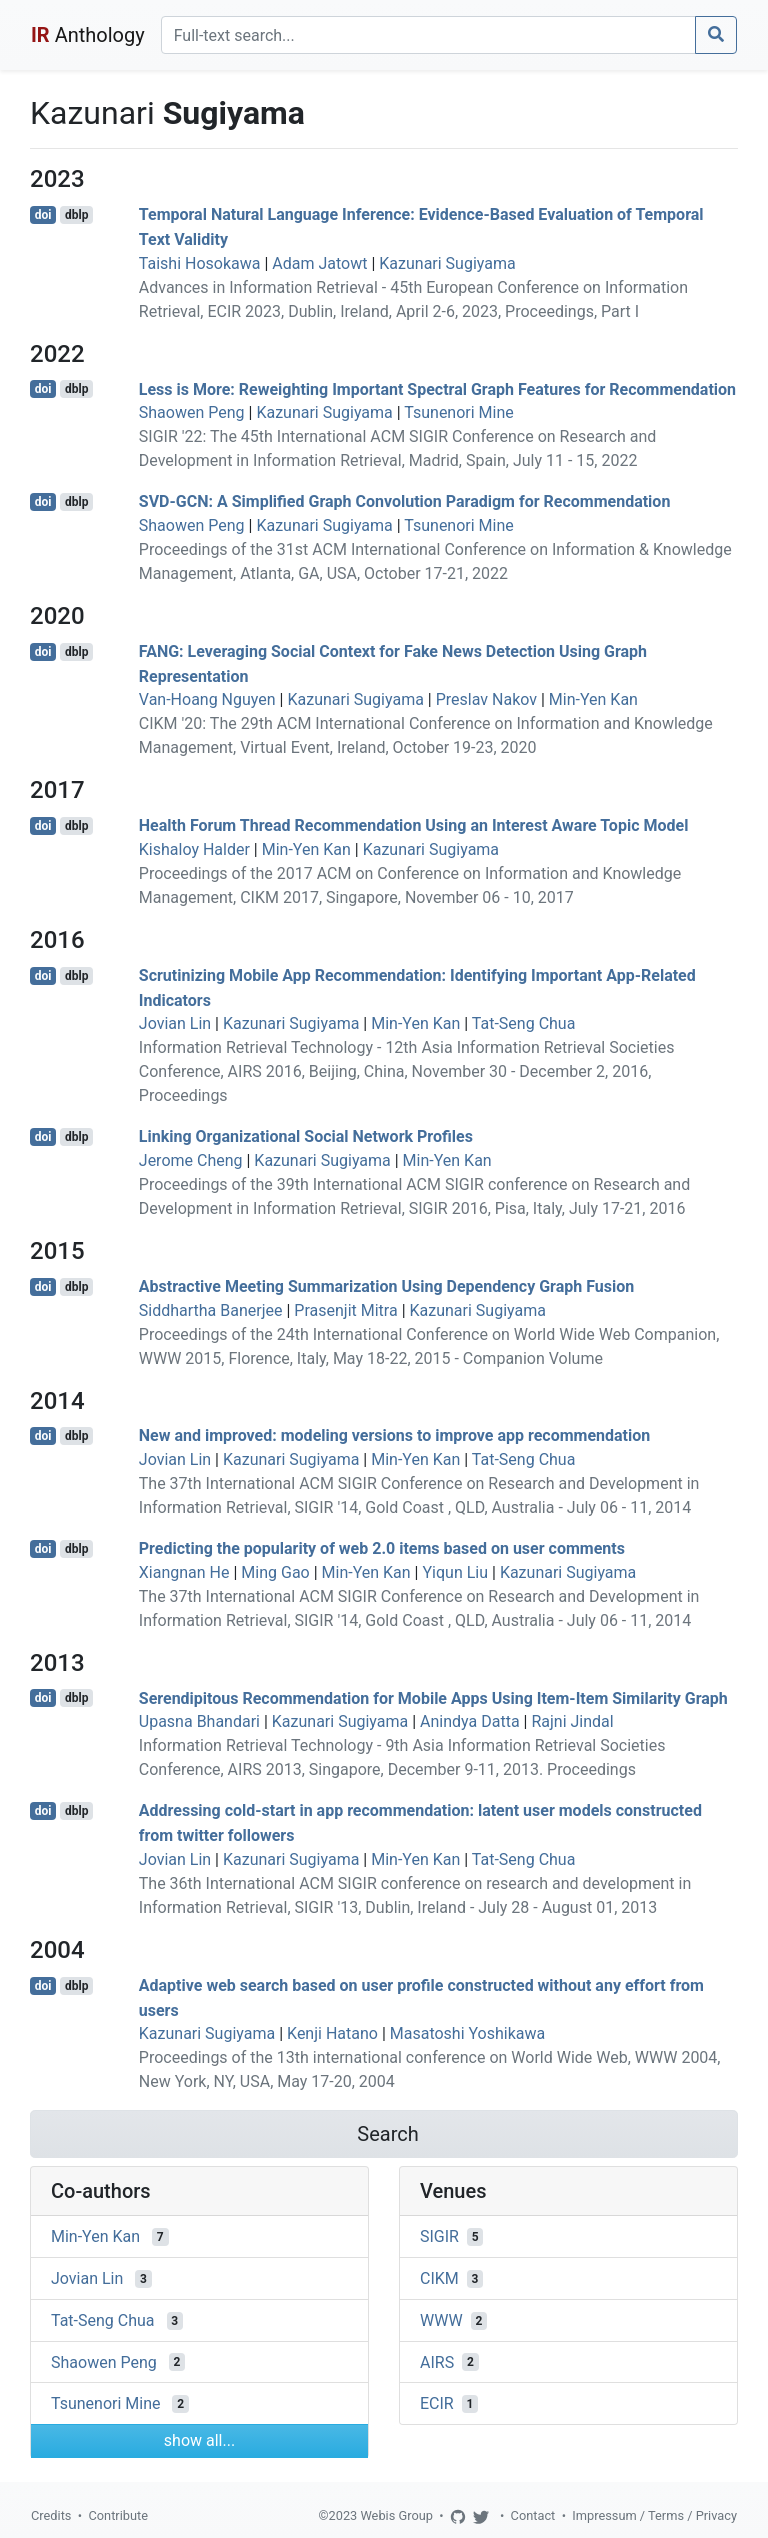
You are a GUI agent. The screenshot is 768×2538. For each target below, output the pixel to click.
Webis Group (396, 2515)
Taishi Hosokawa (200, 263)
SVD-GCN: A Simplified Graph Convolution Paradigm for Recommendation (405, 501)
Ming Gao (275, 1572)
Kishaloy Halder (194, 849)
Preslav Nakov (486, 699)
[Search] (428, 35)
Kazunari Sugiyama (447, 263)
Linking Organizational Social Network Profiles (306, 1136)
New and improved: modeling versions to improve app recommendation (394, 1435)
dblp (76, 215)
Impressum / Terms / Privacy (654, 2515)
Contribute (118, 2515)
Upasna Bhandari (199, 1721)
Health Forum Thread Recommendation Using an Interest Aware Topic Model (414, 825)
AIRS (437, 2361)
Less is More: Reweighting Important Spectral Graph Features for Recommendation (437, 388)
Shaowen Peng (192, 412)
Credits (51, 2515)
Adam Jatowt (319, 263)
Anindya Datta (470, 1721)
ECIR (437, 2403)
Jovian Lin (175, 1023)
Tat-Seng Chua (524, 1023)
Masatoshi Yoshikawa (468, 2033)
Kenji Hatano (332, 2033)
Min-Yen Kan (593, 699)
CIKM (439, 2278)
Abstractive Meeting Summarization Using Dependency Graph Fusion (386, 1286)
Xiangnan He (184, 1572)
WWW (441, 2320)
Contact (533, 2515)
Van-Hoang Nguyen (207, 699)
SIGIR (439, 2236)
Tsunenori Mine (458, 412)
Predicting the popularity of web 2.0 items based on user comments (382, 1548)
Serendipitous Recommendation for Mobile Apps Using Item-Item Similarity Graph (433, 1697)
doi (43, 215)
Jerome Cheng (191, 1160)
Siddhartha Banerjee (211, 1310)
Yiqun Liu (455, 1572)
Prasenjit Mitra (345, 1310)
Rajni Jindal (572, 1721)
